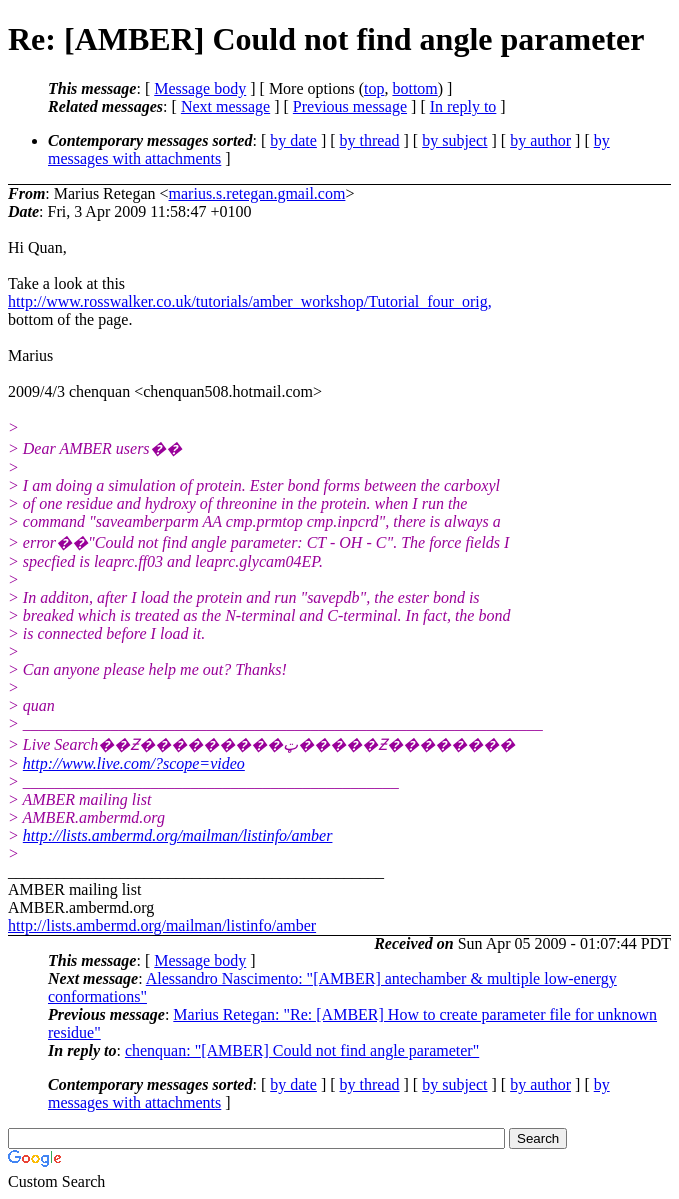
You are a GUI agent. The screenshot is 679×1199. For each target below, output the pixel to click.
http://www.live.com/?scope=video (134, 763)
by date (293, 140)
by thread (370, 140)
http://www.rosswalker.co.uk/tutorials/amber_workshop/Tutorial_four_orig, (250, 301)
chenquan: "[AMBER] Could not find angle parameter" (302, 1050)
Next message (225, 106)
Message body (200, 88)
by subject (454, 140)
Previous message (350, 106)
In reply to (463, 106)
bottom (414, 88)
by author (540, 140)
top (374, 88)
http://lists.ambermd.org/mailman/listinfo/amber (178, 835)
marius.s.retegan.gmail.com (257, 193)
